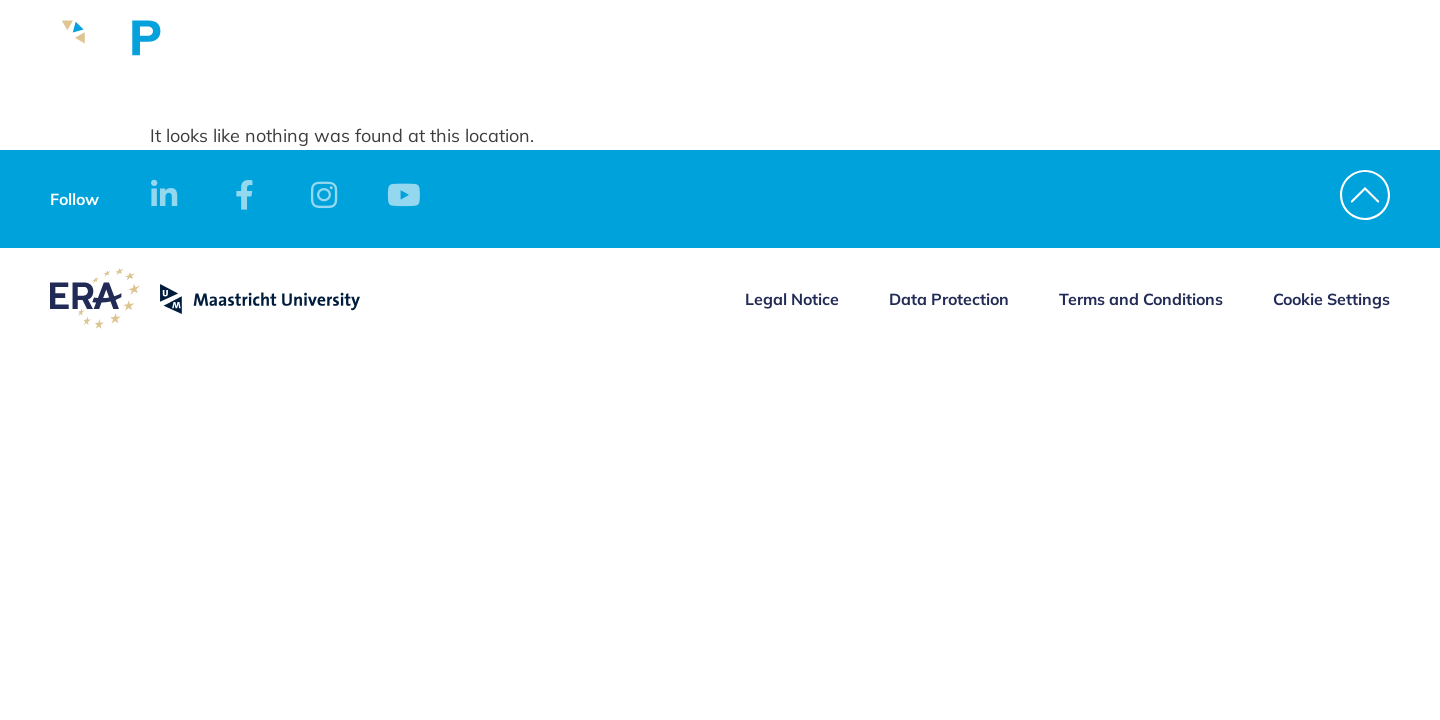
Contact (1269, 61)
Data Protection (949, 299)
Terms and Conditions (1141, 299)
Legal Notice (792, 299)
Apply (1167, 61)
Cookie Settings (1331, 299)
